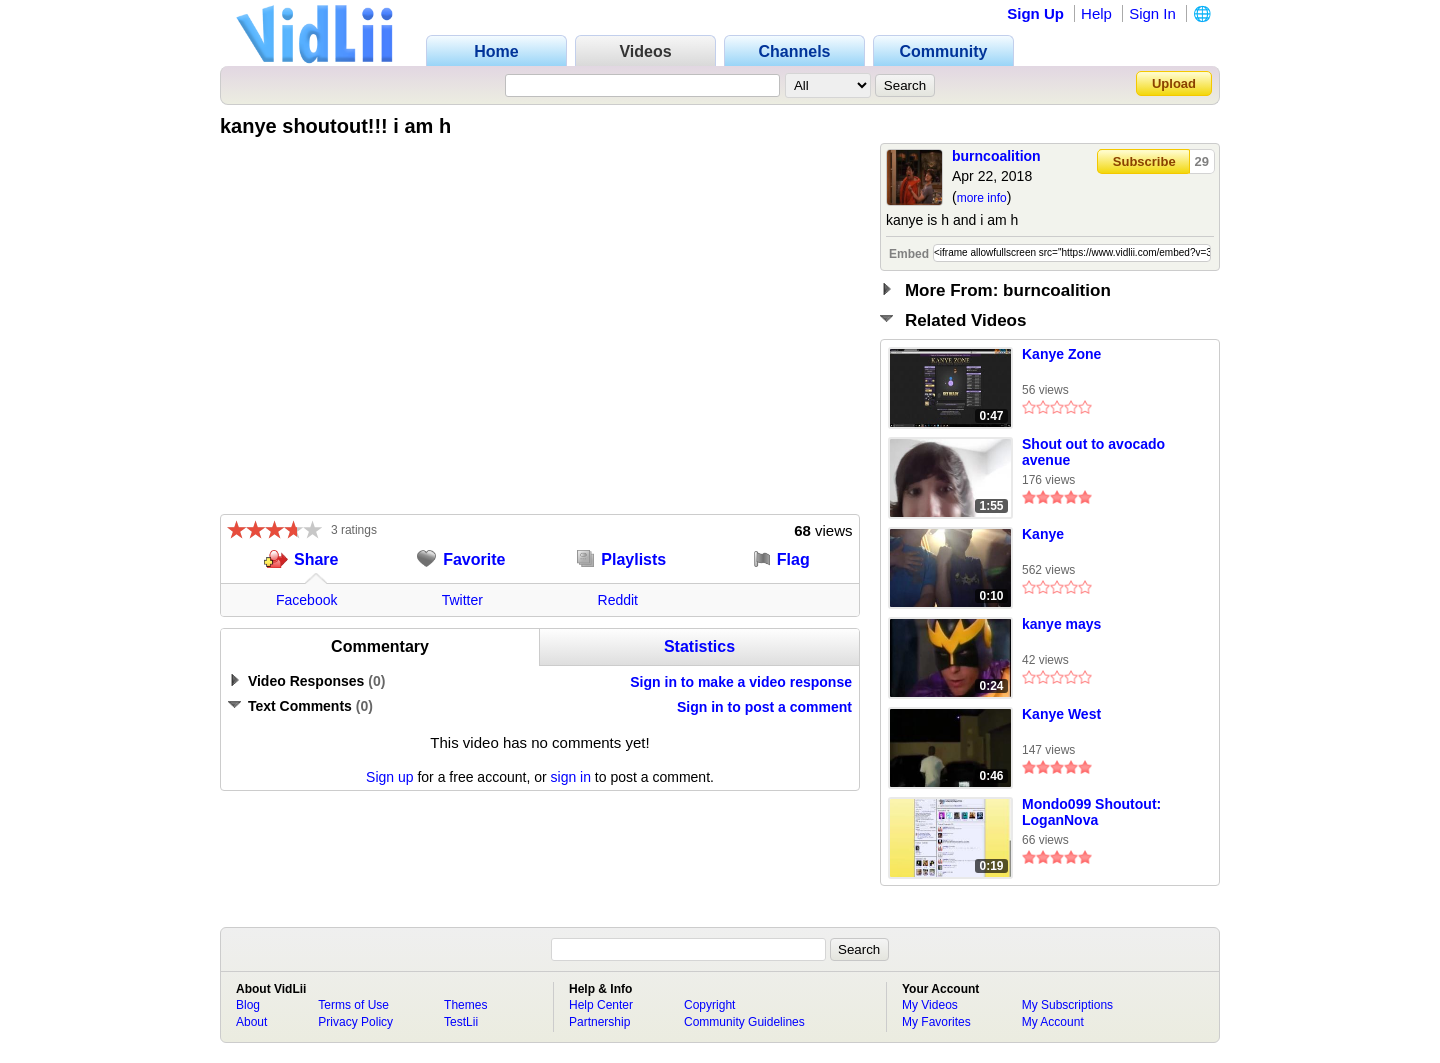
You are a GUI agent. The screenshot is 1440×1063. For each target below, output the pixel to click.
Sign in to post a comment (764, 707)
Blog (248, 1005)
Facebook (306, 600)
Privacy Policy (355, 1022)
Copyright (709, 1005)
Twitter (462, 600)
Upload (1174, 83)
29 (1202, 161)
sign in (571, 777)
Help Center (601, 1005)
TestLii (461, 1022)
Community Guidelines (744, 1022)
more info (982, 198)
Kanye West (1061, 714)
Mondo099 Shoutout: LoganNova (1091, 812)
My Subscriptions (1067, 1005)
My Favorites (936, 1022)
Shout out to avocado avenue (1093, 452)
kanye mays (1061, 624)
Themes (465, 1005)
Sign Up (1035, 13)
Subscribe (1144, 161)
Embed (909, 254)
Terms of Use (353, 1005)
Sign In (1152, 13)
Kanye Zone (1061, 354)
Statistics (699, 646)
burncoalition (996, 156)
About (251, 1022)
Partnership (599, 1022)
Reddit (618, 600)
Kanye (1043, 534)
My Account (1053, 1022)
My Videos (930, 1005)
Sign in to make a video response (741, 682)
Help (1096, 13)
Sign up (389, 777)
